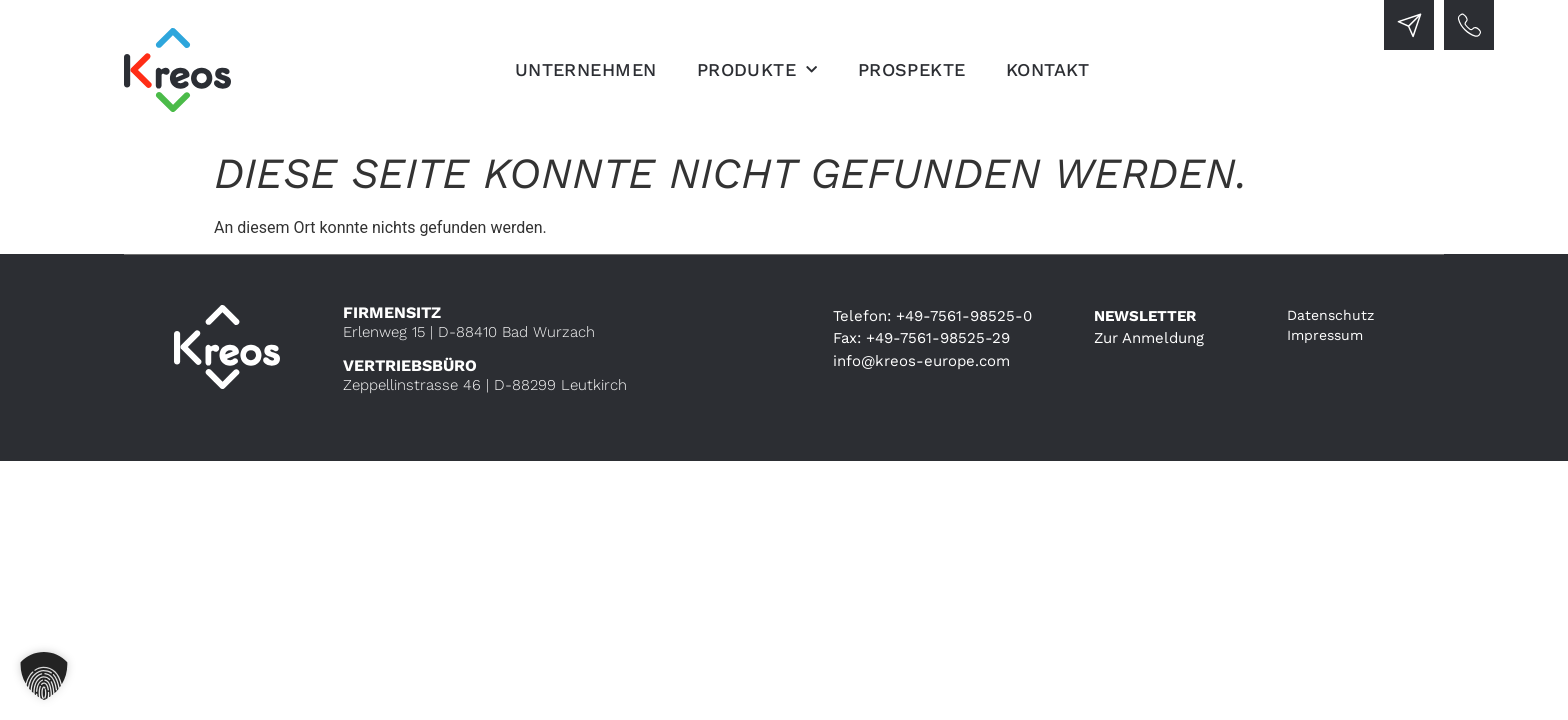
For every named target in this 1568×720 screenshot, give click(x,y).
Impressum (1325, 335)
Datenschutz (1330, 315)
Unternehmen (586, 69)
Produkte (757, 70)
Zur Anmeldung (1149, 338)
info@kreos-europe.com (921, 361)
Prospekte (912, 69)
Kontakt (1048, 69)
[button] (44, 676)
